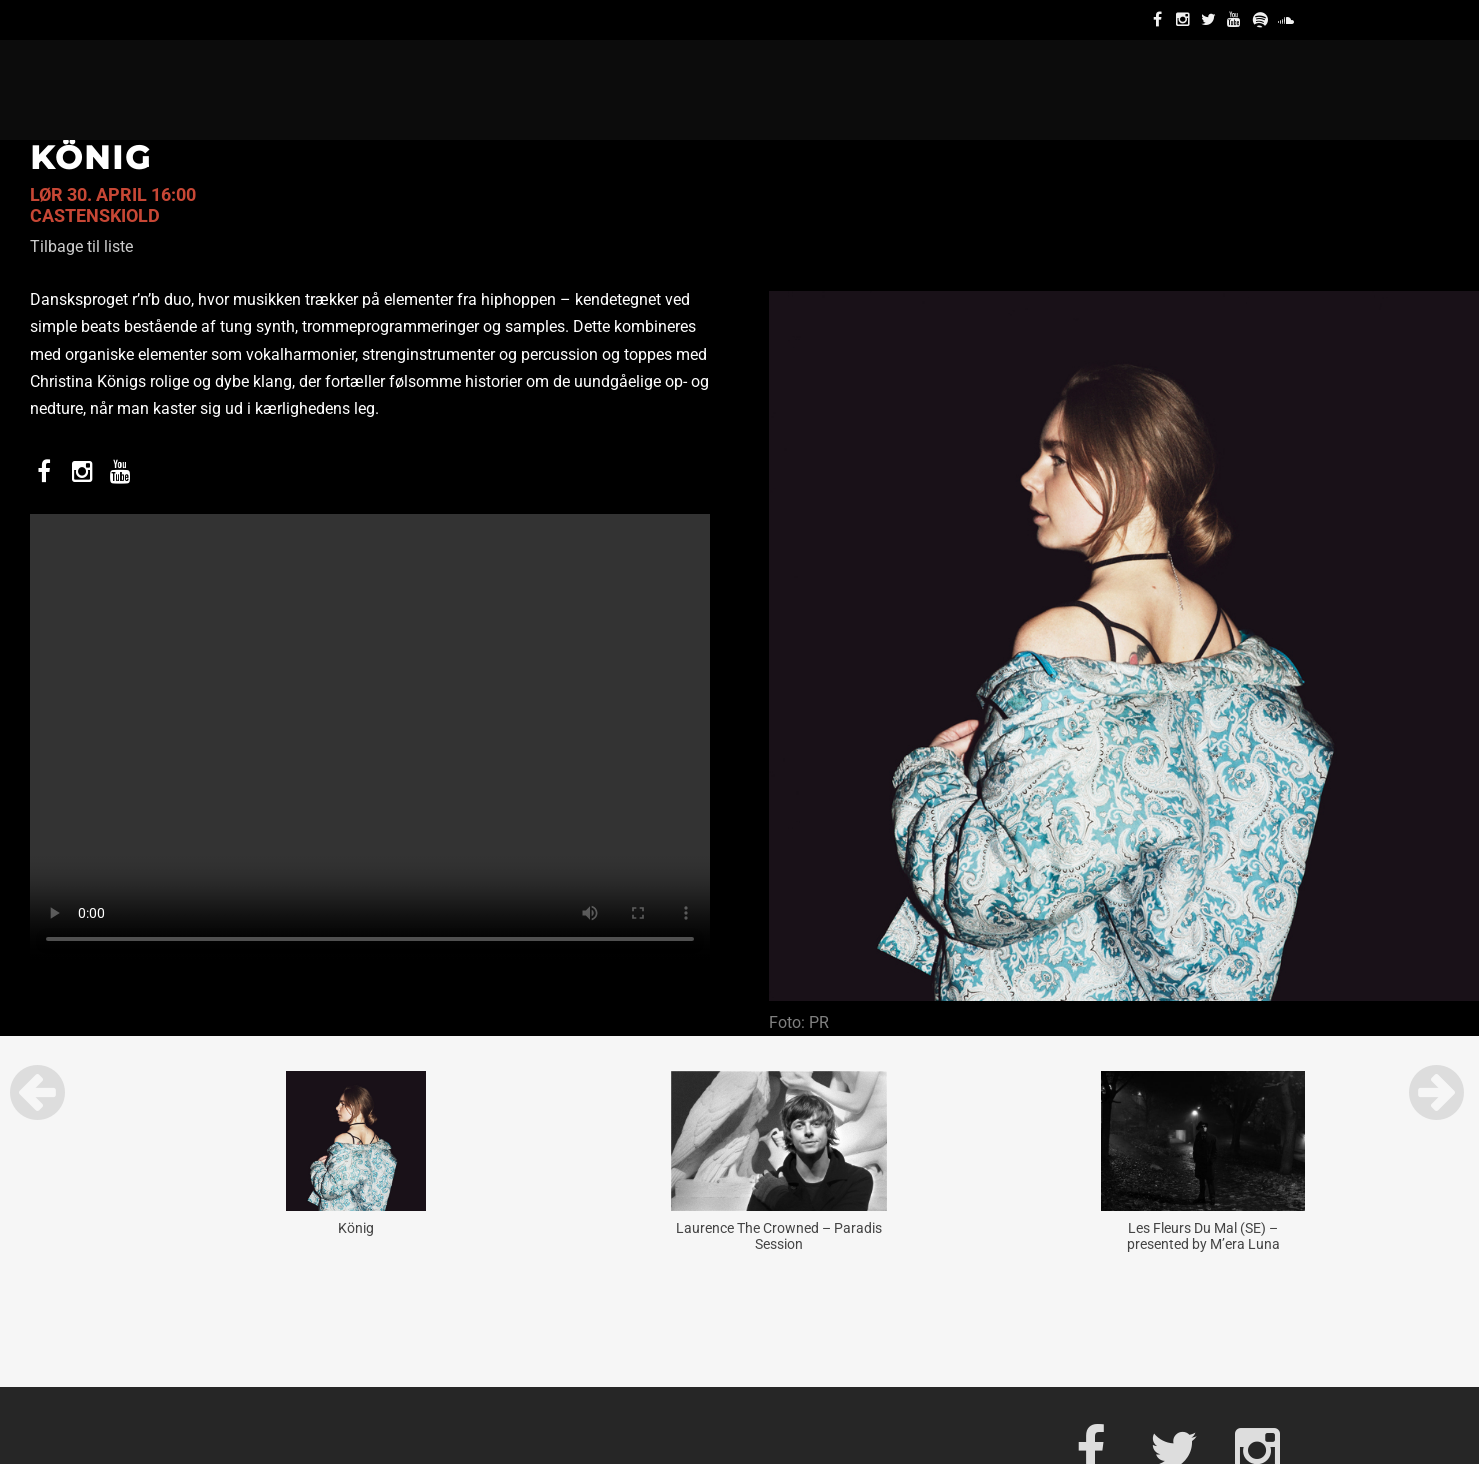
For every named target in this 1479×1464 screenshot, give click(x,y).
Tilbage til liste (81, 246)
